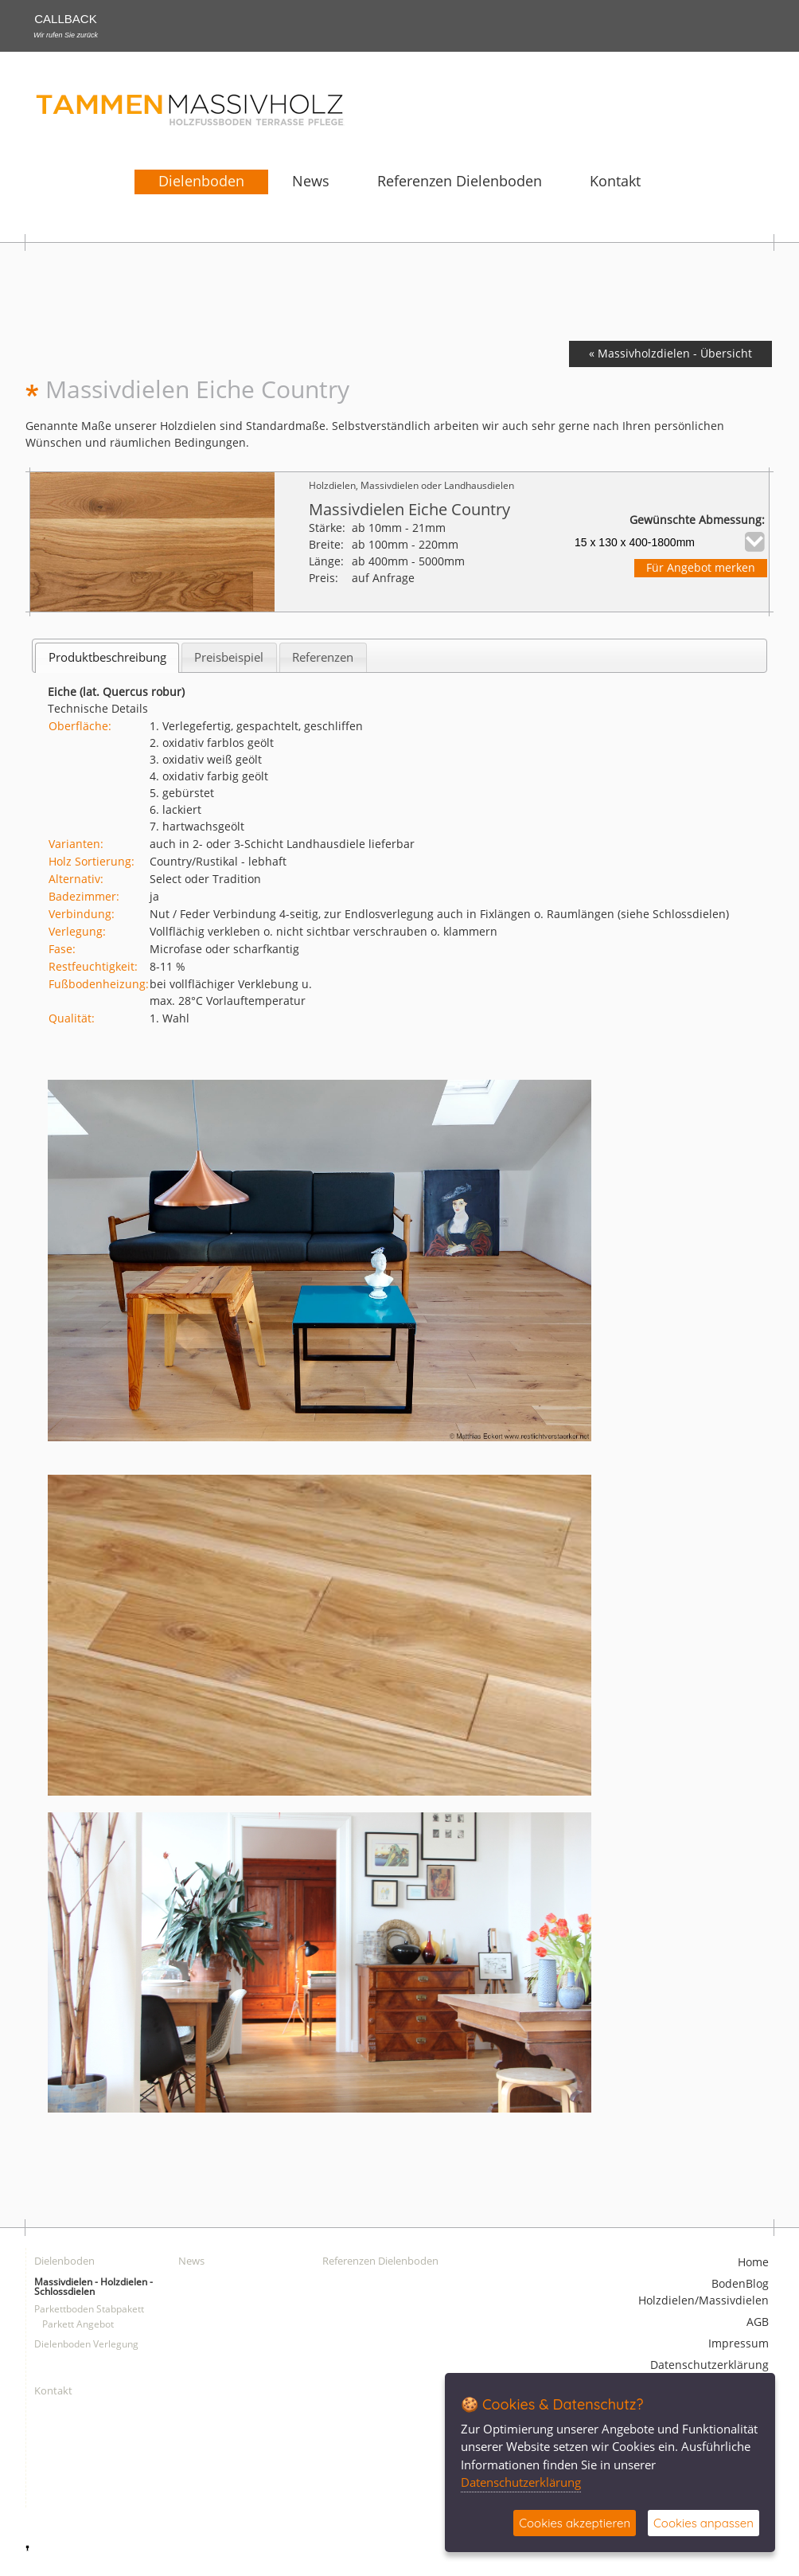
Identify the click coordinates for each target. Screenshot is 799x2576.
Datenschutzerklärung (709, 2365)
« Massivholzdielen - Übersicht (670, 354)
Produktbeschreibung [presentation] (107, 657)
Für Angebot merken (700, 568)
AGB (757, 2322)
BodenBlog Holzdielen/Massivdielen (703, 2292)
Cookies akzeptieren (574, 2523)
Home (753, 2262)
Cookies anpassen (703, 2523)
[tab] (107, 657)
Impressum (738, 2344)
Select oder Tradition (205, 879)
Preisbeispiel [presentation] (228, 657)
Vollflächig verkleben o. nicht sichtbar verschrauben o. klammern (323, 932)
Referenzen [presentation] (322, 657)
